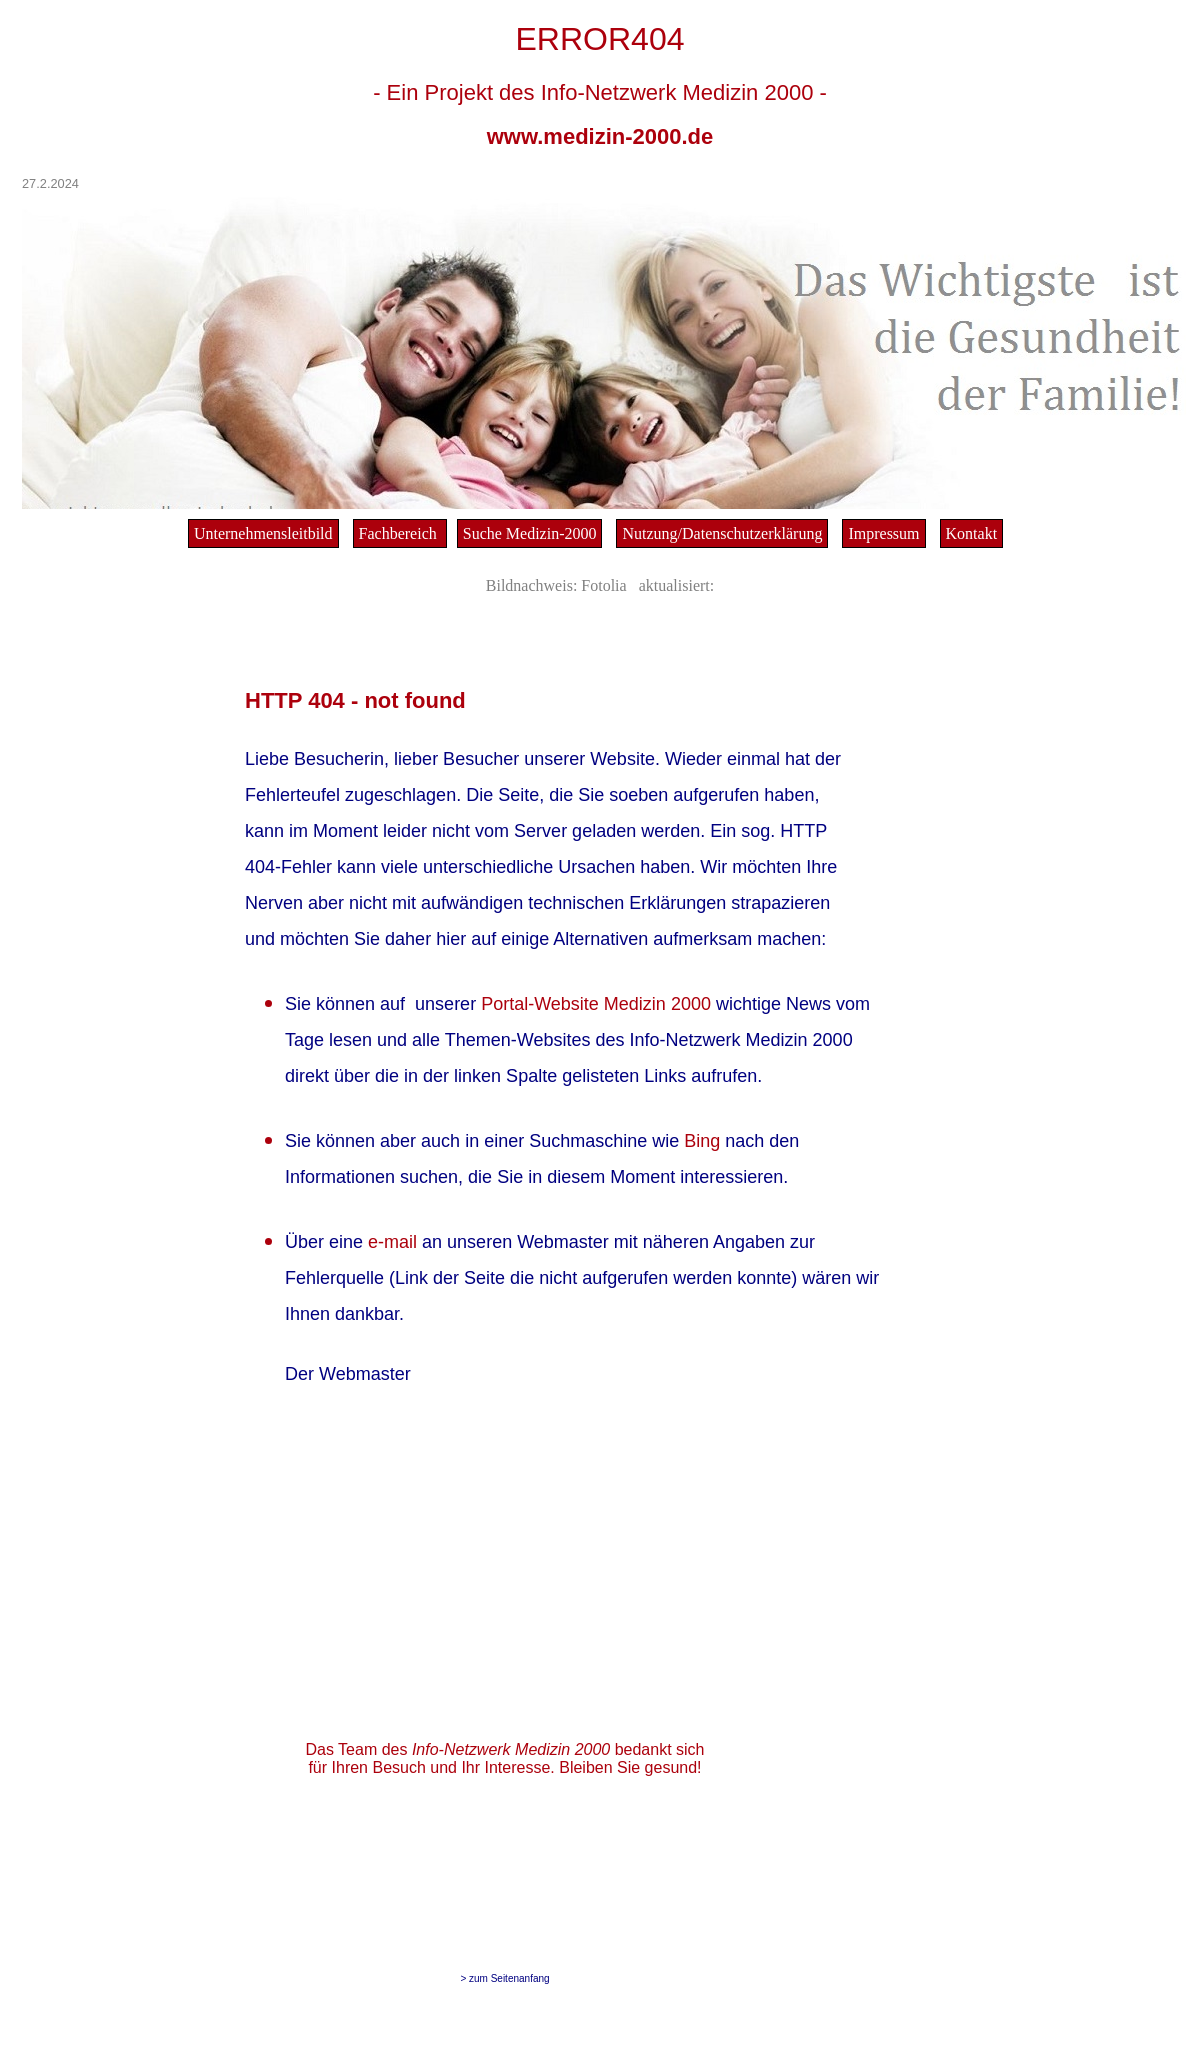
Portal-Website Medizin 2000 (598, 1004)
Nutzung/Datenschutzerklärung (722, 533)
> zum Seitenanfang (504, 1978)
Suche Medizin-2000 (530, 533)
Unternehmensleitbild (263, 533)
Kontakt (972, 533)
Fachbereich (400, 533)
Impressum (883, 533)
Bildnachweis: (532, 585)
